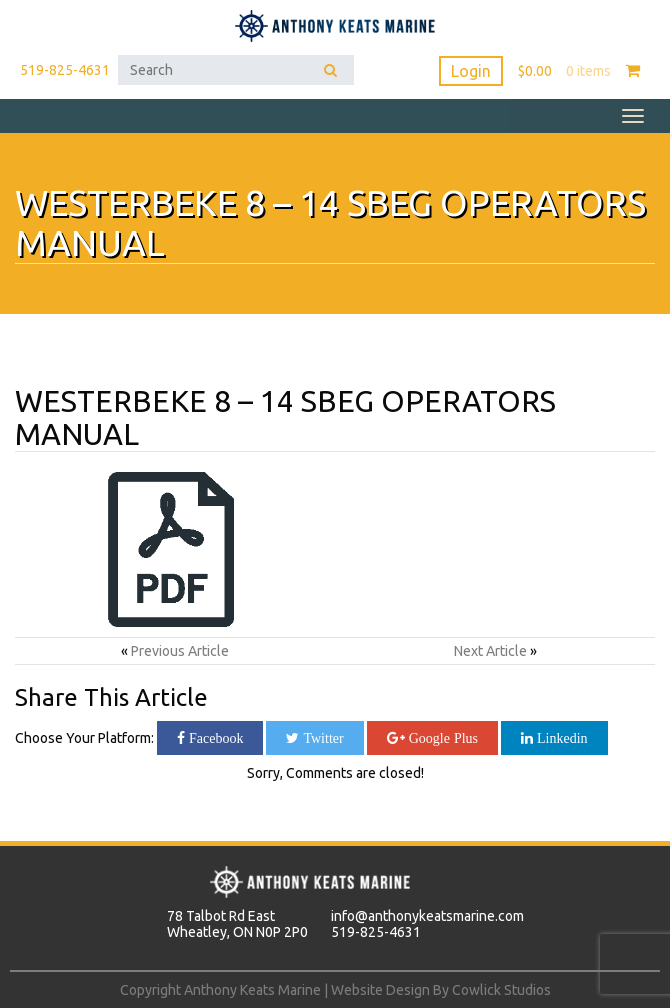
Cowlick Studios (501, 990)
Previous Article (180, 651)
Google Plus (441, 738)
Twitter (321, 738)
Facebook (214, 738)
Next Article (490, 651)
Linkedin (560, 738)
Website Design (380, 990)
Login (471, 71)
